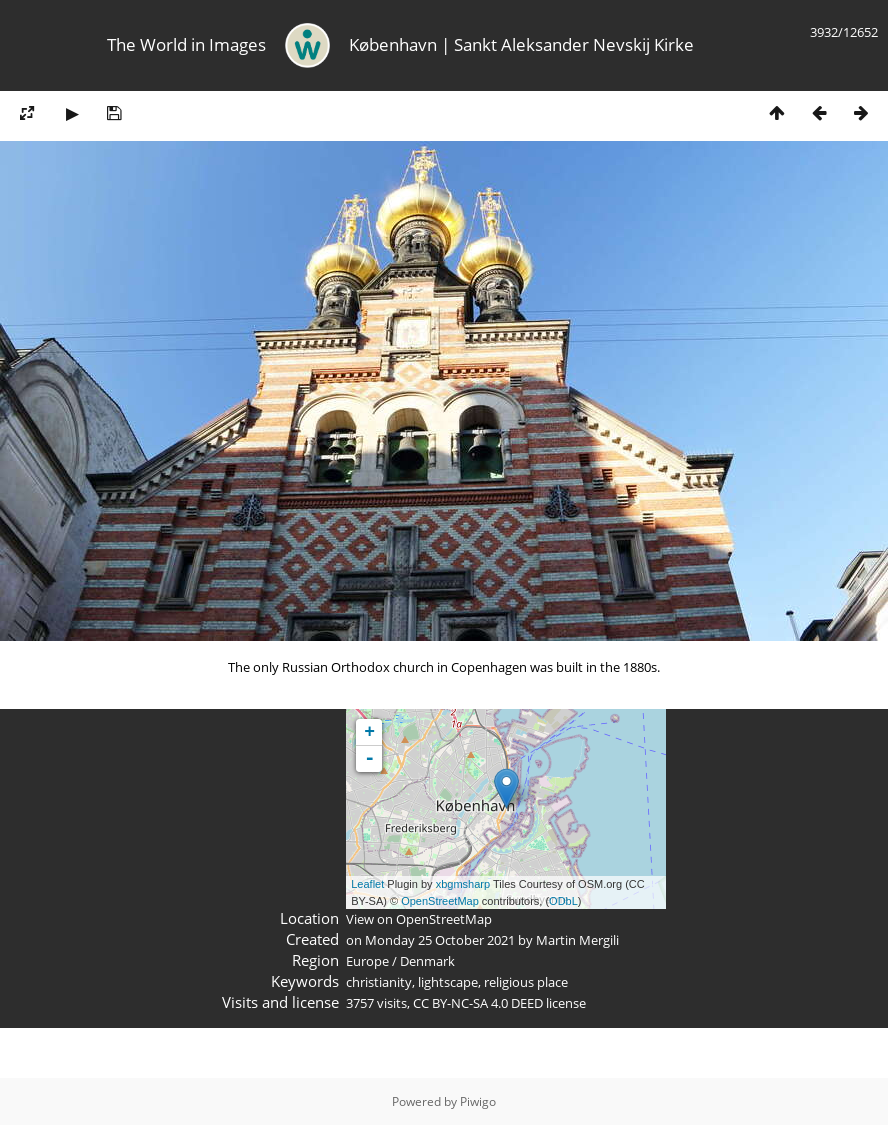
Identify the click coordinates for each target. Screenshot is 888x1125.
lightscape (448, 982)
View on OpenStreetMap (419, 919)
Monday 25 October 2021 (440, 940)
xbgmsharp (463, 884)
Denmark (427, 961)
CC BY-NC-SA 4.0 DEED (478, 1003)
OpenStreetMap (440, 901)
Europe (367, 961)
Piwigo (478, 1101)
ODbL (563, 901)
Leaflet (367, 884)
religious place (526, 982)
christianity (379, 982)
